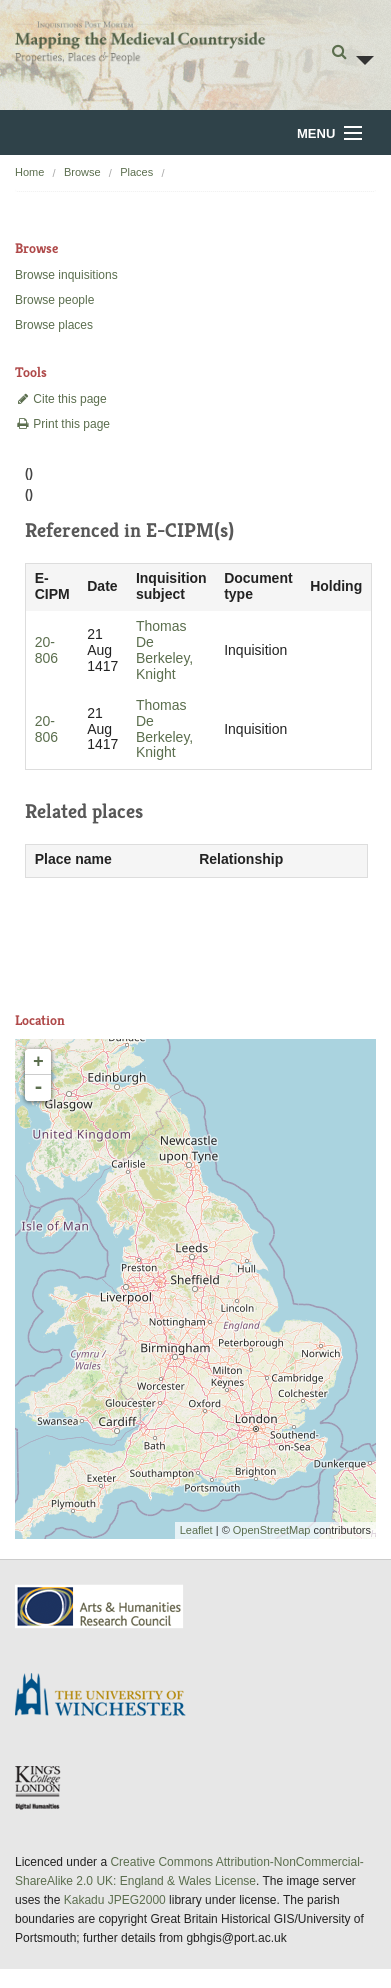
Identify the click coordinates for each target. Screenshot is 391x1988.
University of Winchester (108, 1697)
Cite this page (61, 399)
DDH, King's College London (39, 1787)
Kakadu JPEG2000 (115, 1900)
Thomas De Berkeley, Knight (164, 649)
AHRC (100, 1606)
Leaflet (196, 1530)
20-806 (46, 650)
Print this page (62, 424)
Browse (82, 172)
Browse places (54, 325)
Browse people (54, 300)
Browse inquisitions (66, 275)
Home (29, 172)
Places (136, 172)
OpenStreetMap (272, 1530)
